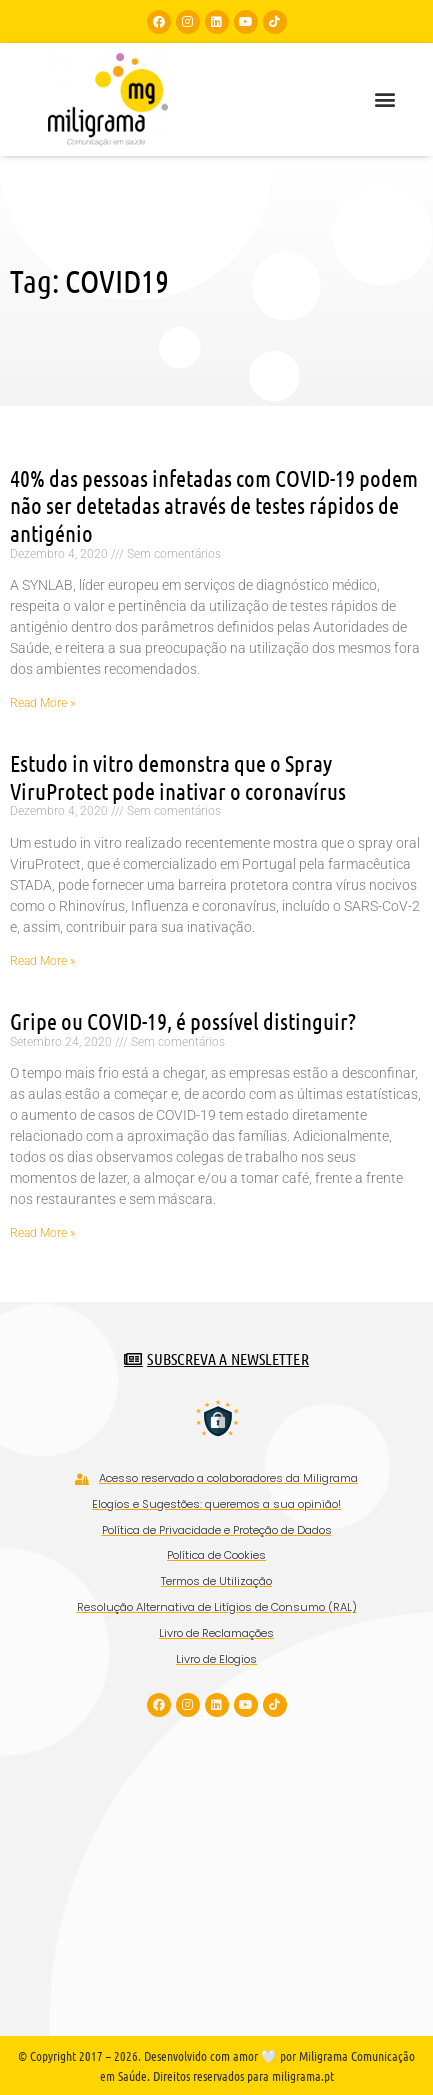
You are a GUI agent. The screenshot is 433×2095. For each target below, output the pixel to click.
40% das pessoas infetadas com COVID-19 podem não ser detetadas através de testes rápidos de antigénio (214, 505)
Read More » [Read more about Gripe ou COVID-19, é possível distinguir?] (42, 1233)
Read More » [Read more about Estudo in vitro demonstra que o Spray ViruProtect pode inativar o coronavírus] (42, 961)
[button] (384, 99)
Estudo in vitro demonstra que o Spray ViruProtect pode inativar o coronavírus (178, 776)
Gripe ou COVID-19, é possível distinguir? (183, 1020)
